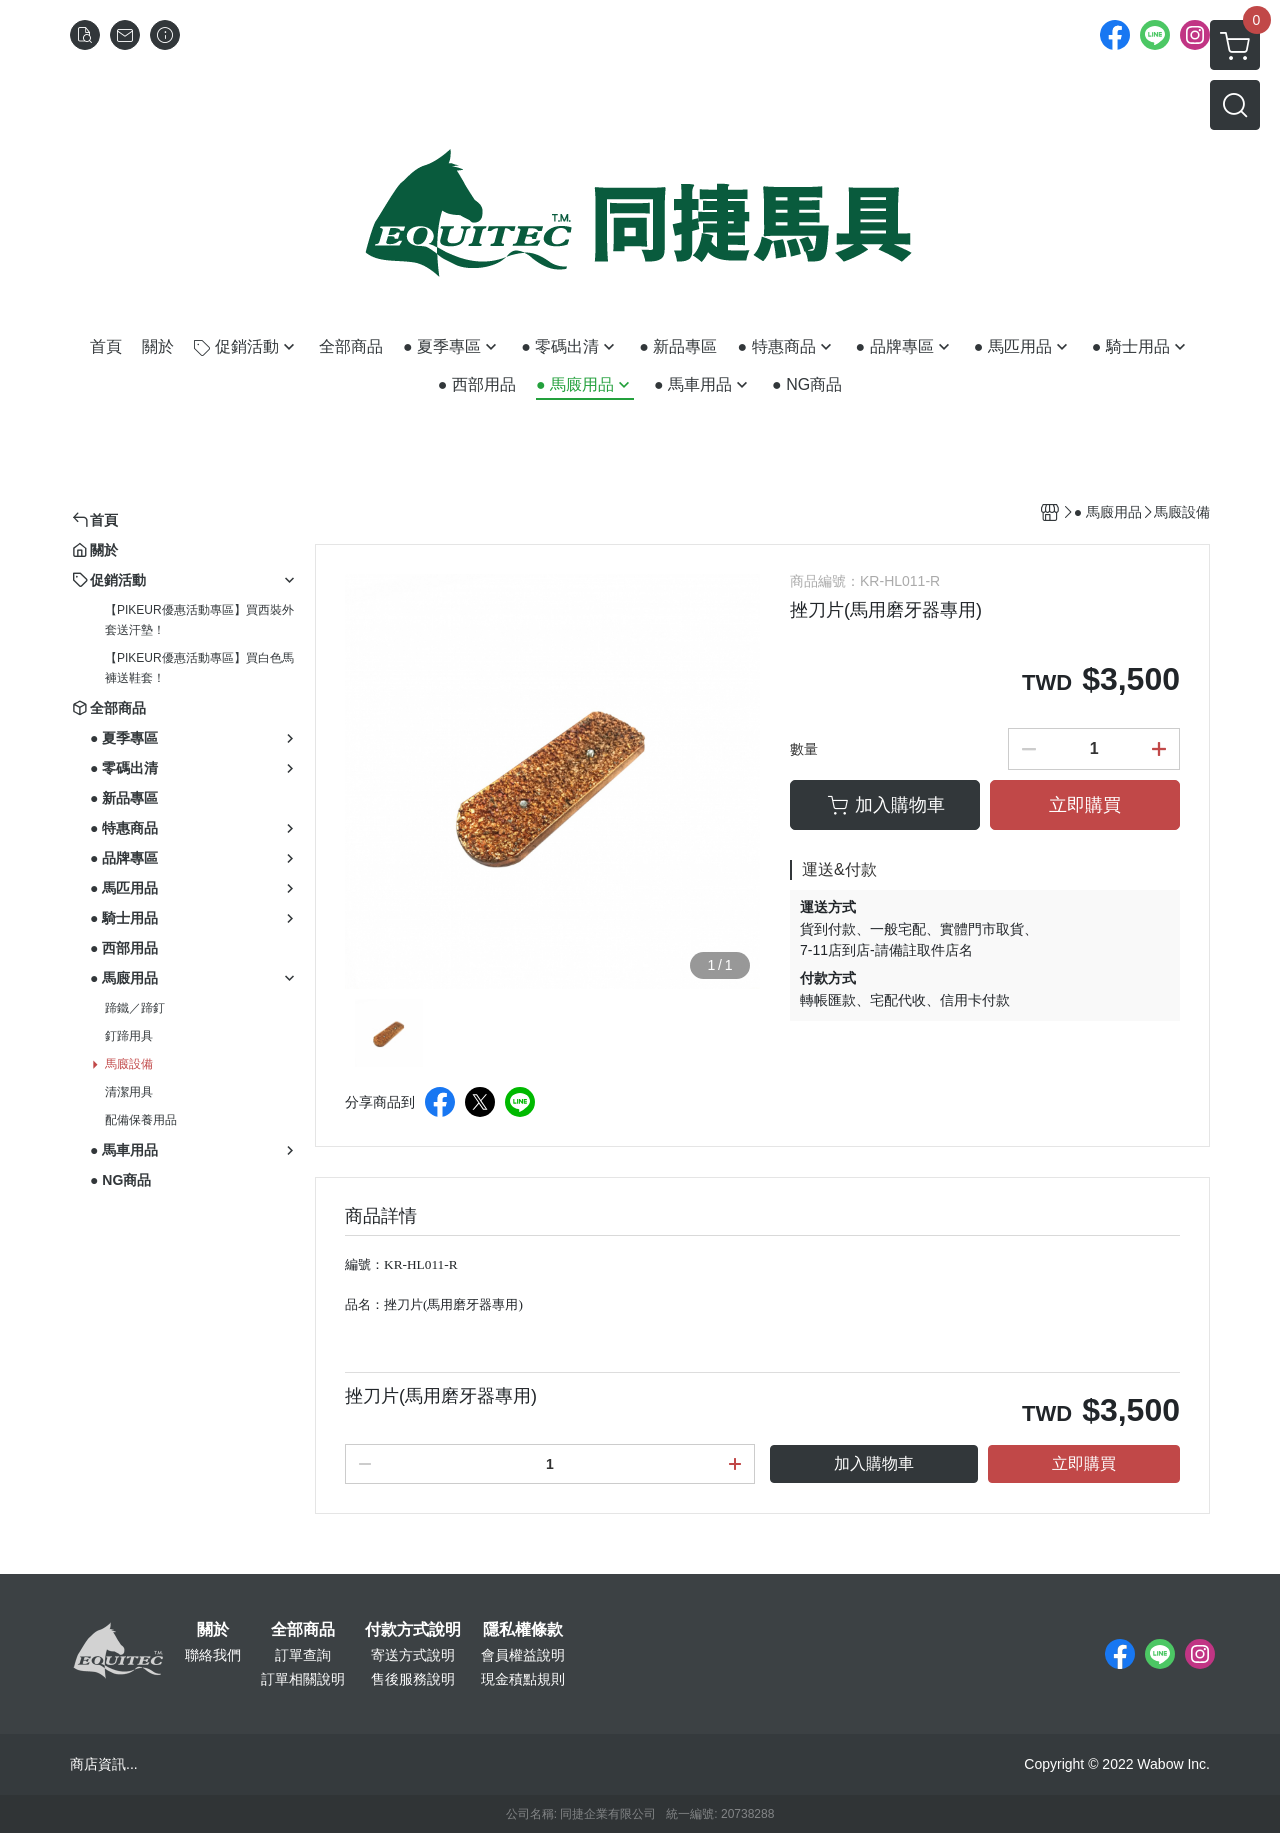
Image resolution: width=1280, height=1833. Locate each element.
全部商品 (303, 1630)
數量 (804, 749)
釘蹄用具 (129, 1036)
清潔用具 (129, 1092)
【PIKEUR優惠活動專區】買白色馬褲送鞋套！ (199, 668)
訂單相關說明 (303, 1679)
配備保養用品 (141, 1120)
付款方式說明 (413, 1630)
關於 (213, 1630)
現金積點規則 (523, 1679)
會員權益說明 (523, 1655)
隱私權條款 (523, 1630)
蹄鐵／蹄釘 (135, 1008)
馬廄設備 (129, 1064)
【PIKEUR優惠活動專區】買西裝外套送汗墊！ (199, 620)
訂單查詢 (303, 1655)
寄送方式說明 (413, 1655)
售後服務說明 (413, 1679)
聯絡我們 (213, 1655)
